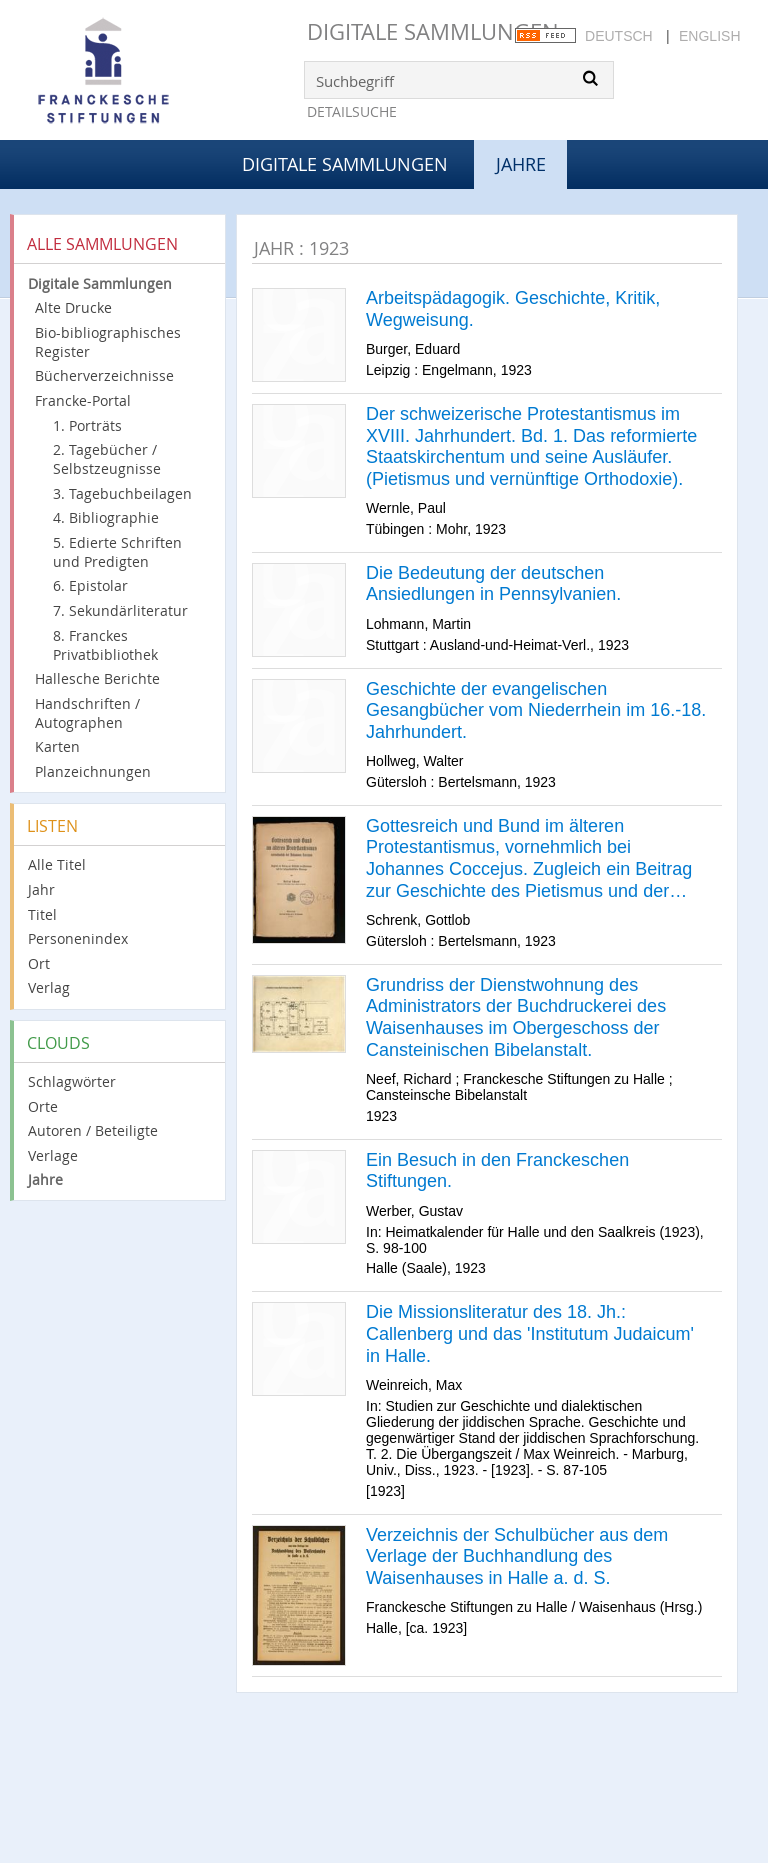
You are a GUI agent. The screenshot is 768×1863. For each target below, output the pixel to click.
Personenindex (78, 938)
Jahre (45, 1179)
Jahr (41, 889)
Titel (42, 914)
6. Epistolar (90, 585)
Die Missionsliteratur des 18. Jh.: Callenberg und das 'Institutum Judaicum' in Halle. (530, 1333)
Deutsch (619, 36)
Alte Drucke (73, 307)
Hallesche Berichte (97, 678)
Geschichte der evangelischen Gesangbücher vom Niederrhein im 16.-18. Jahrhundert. (536, 710)
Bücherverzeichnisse (104, 375)
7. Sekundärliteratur (120, 610)
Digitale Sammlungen (433, 31)
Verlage (53, 1155)
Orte (43, 1106)
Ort (39, 963)
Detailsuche (352, 111)
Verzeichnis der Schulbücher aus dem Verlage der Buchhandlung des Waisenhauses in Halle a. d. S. (517, 1556)
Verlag (49, 987)
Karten (57, 746)
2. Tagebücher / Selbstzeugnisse (107, 459)
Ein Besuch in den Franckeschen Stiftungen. (497, 1171)
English (709, 36)
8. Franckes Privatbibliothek (105, 645)
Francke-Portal (83, 400)
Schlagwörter (72, 1081)
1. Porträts (87, 425)
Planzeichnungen (93, 771)
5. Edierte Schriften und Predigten (117, 552)
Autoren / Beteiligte (93, 1130)
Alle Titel (57, 864)
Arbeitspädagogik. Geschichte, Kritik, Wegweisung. (513, 309)
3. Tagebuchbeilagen (122, 493)
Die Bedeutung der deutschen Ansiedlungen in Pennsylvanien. (493, 584)
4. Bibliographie (106, 517)
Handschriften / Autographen (87, 713)
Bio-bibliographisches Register (108, 342)
